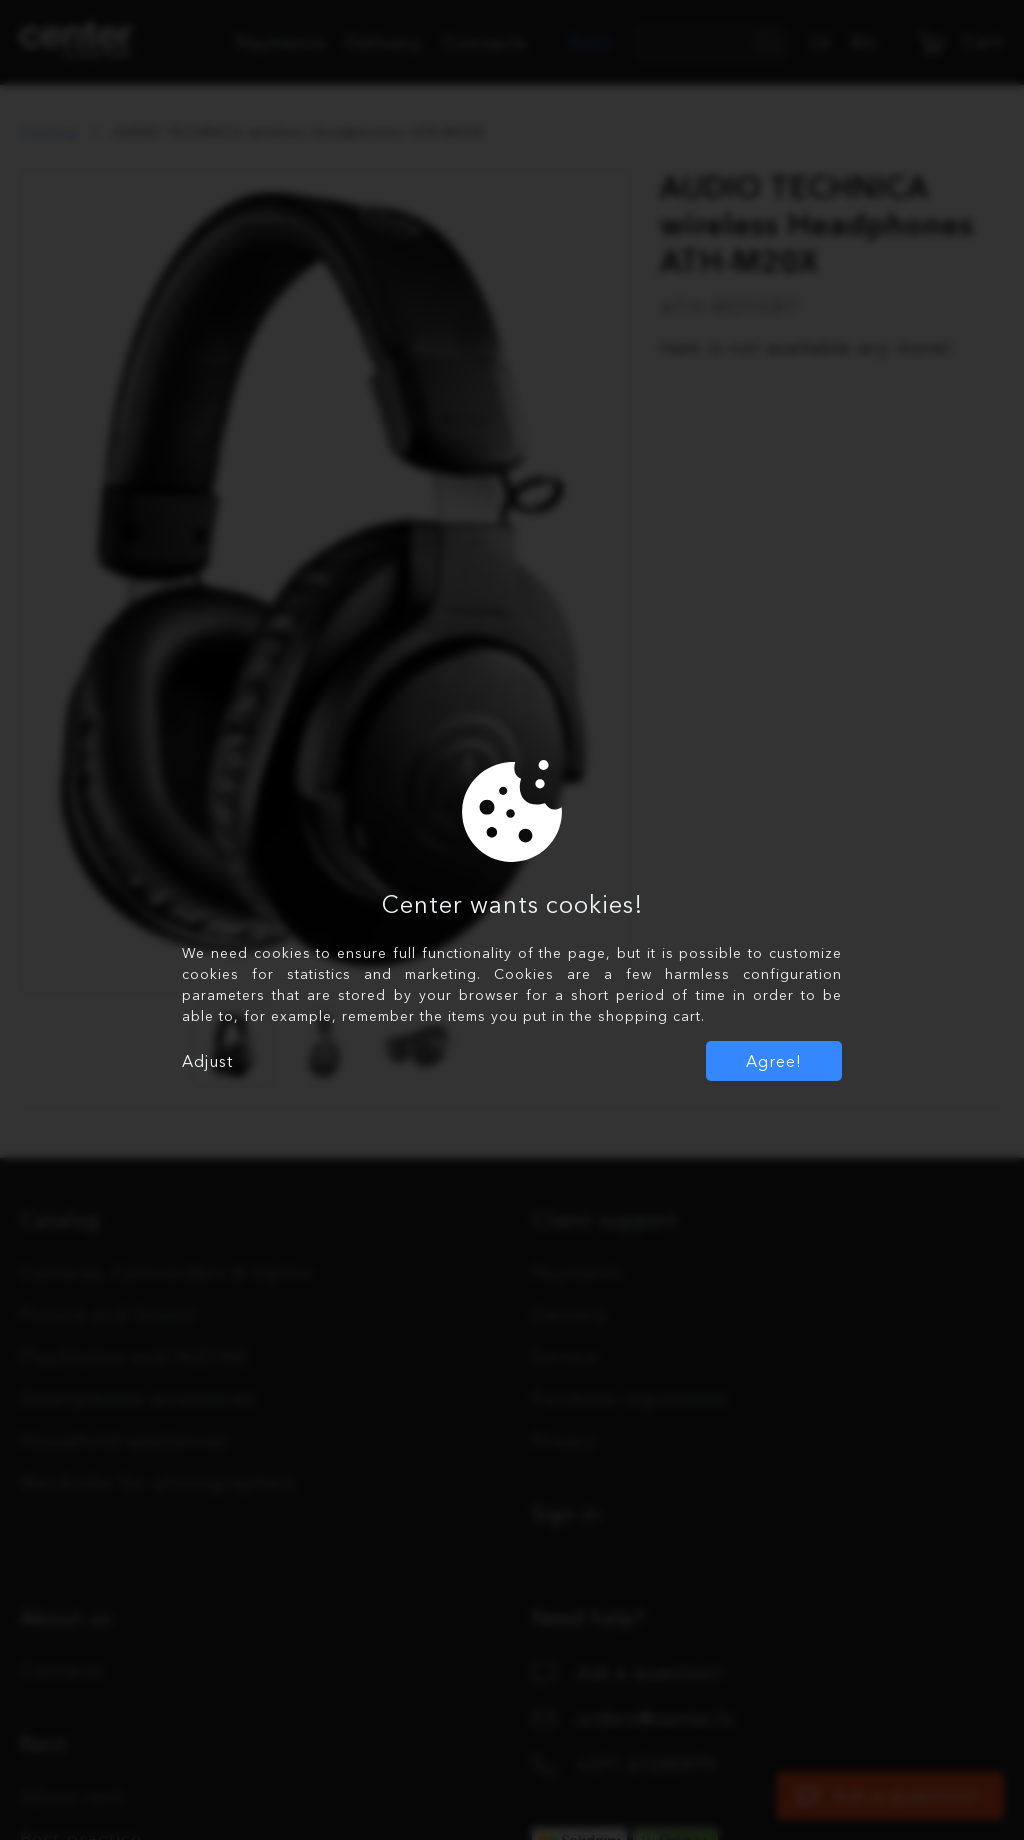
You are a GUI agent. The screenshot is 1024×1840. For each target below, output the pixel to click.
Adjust (207, 1061)
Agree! (774, 1061)
